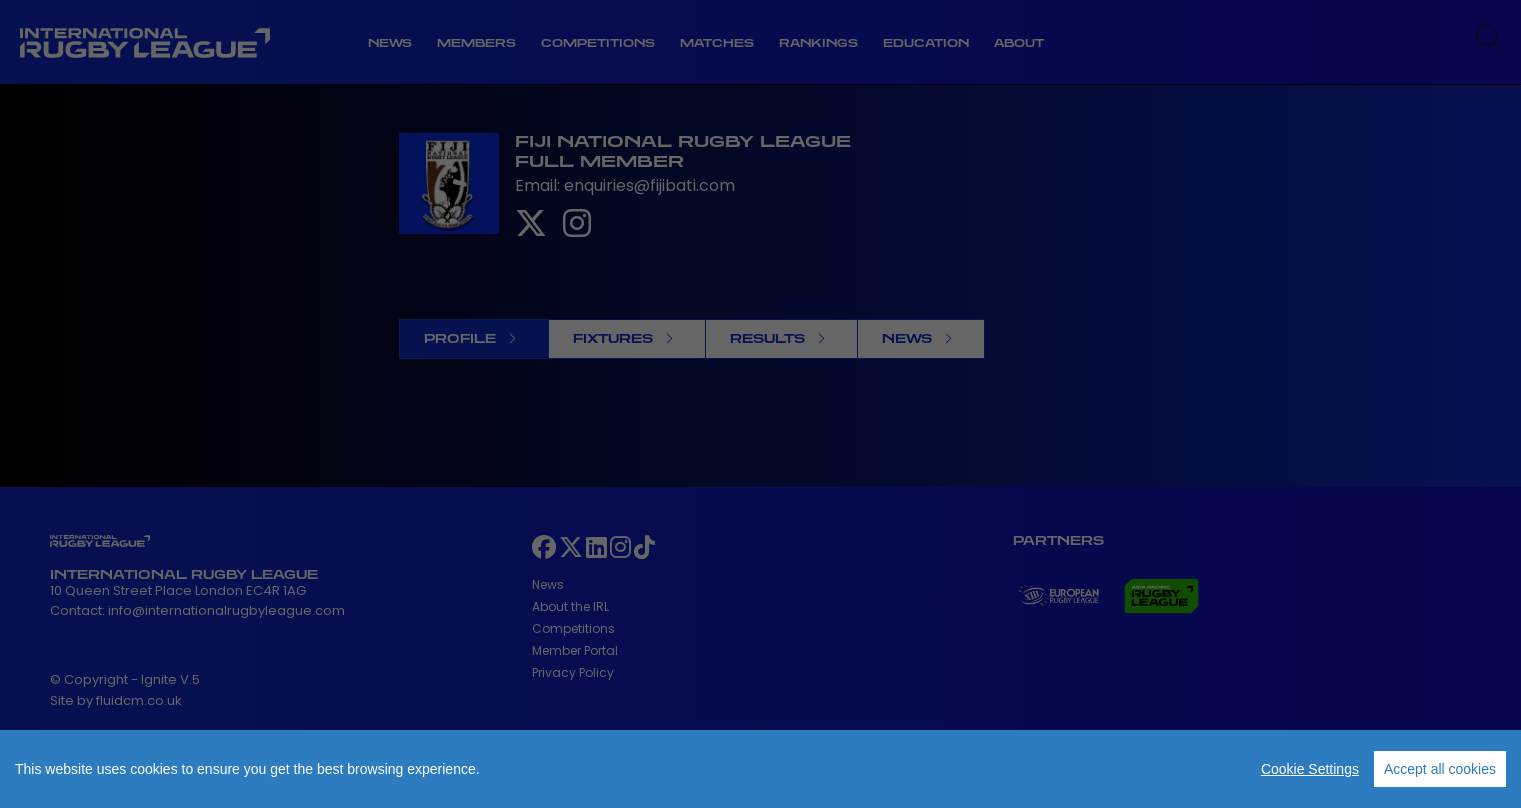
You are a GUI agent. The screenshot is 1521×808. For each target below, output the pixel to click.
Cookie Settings (1310, 769)
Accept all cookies (1440, 769)
